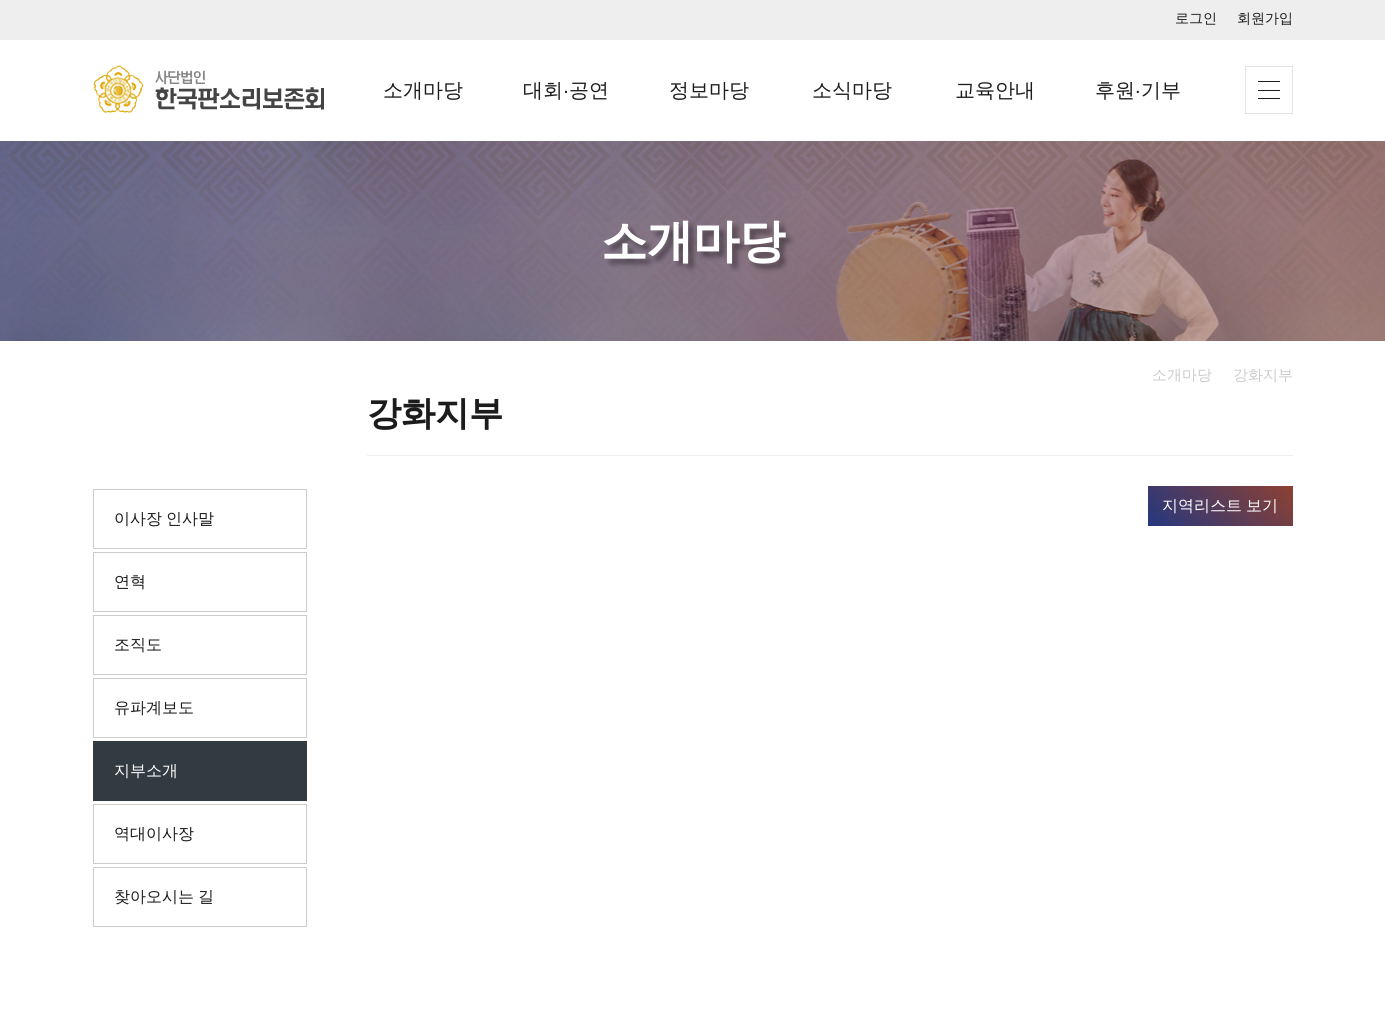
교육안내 (995, 90)
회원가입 (1265, 18)
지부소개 (146, 770)
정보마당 (709, 90)
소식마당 (852, 90)
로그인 (1196, 18)
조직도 (138, 644)
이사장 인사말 (164, 518)
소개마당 (423, 90)
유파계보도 (154, 707)
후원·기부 (1138, 90)
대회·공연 (566, 90)
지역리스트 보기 (1220, 505)
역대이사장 (154, 833)
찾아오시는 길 (164, 896)
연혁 (130, 581)
